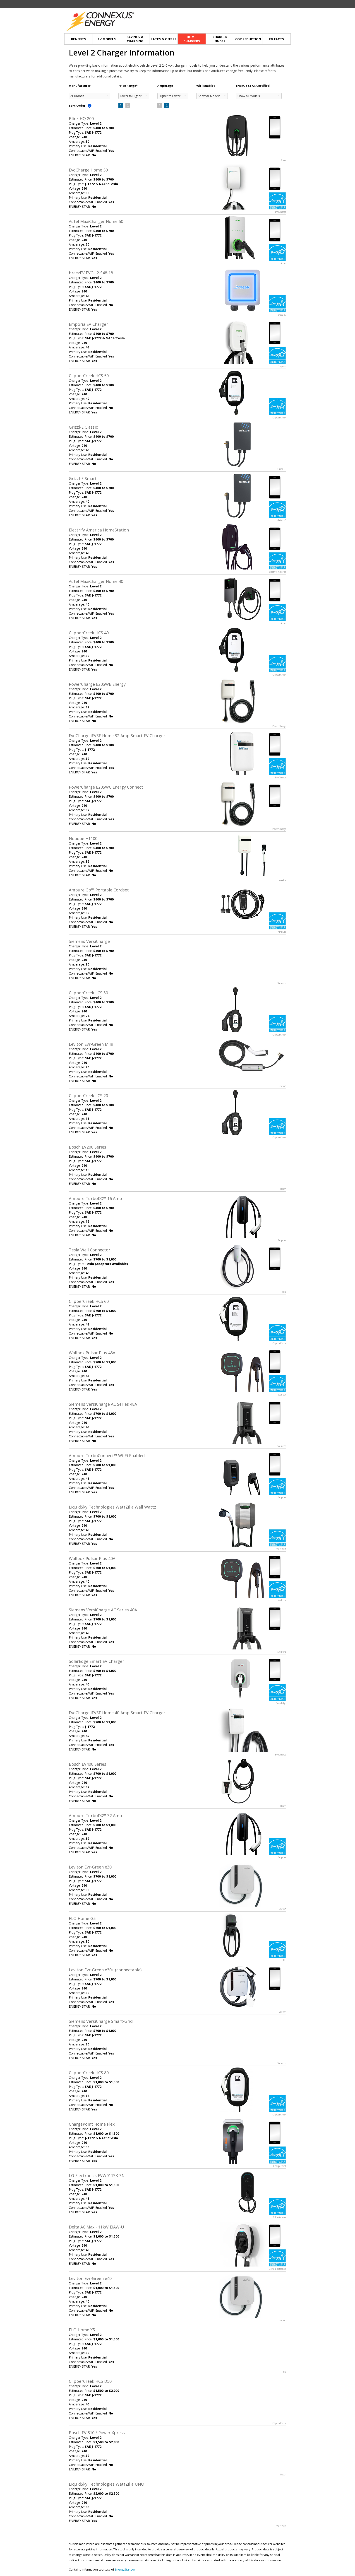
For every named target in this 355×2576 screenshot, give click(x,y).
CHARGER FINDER (220, 39)
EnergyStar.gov (125, 2569)
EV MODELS (107, 39)
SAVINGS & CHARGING (135, 39)
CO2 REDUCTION (248, 39)
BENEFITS (78, 39)
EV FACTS (276, 39)
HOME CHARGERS (191, 39)
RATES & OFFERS (163, 39)
